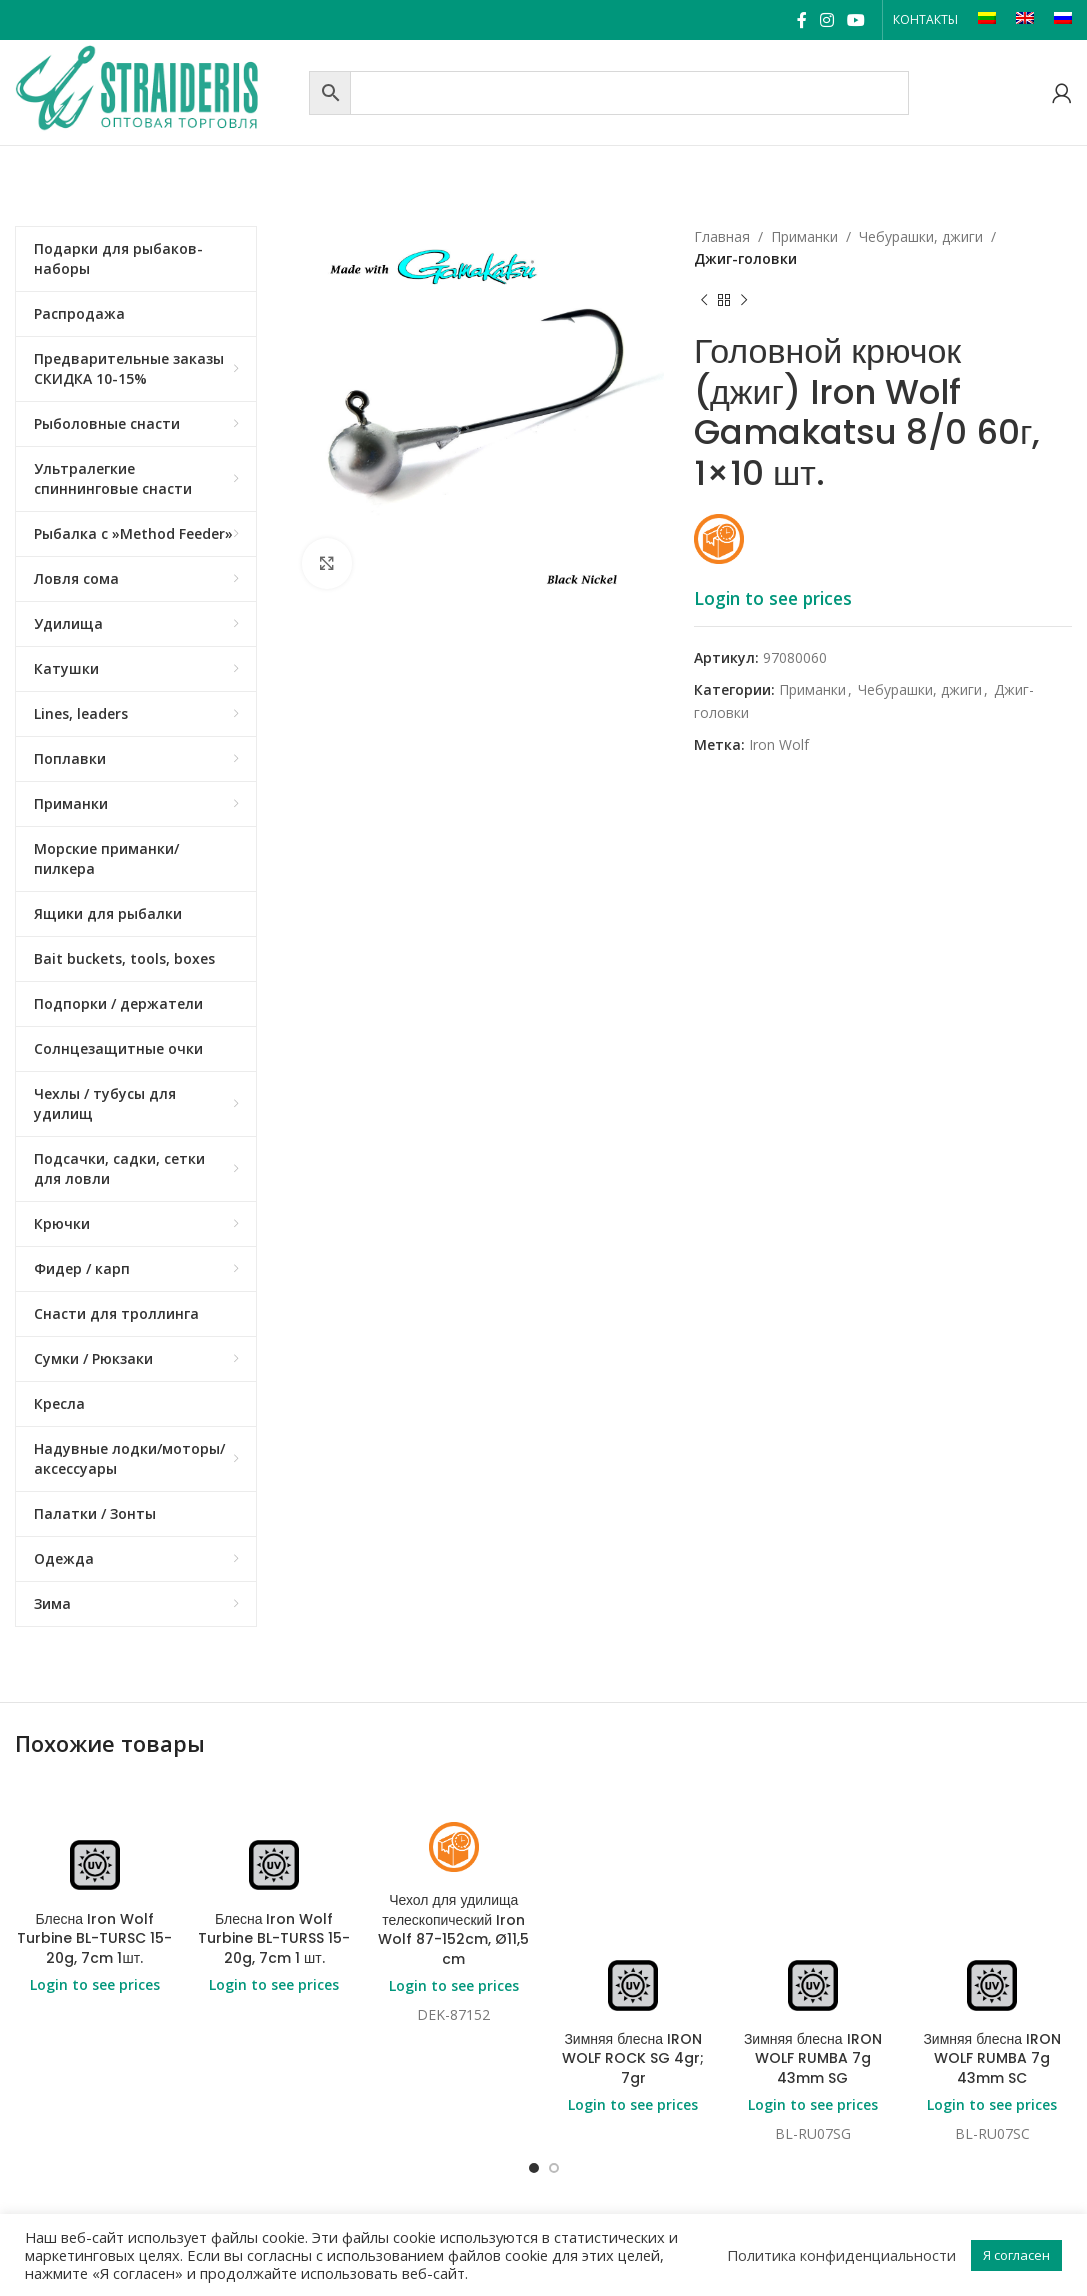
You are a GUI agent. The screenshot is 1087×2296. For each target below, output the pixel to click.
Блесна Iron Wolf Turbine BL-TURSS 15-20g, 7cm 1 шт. (274, 1938)
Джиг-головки (745, 258)
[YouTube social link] (856, 20)
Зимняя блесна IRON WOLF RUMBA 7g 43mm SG (813, 2058)
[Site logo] (157, 90)
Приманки (804, 236)
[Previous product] (704, 301)
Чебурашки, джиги (921, 236)
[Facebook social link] (801, 20)
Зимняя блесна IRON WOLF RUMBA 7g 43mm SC (992, 2058)
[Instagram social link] (826, 20)
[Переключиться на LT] (987, 20)
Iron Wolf (779, 744)
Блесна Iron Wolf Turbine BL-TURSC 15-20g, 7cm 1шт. (94, 1938)
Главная (722, 236)
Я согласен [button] (1016, 2255)
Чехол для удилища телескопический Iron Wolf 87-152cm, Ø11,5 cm (453, 1929)
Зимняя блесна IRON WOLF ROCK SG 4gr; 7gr (633, 2058)
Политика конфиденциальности (841, 2255)
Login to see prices (773, 598)
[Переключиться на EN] (1025, 20)
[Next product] (744, 301)
